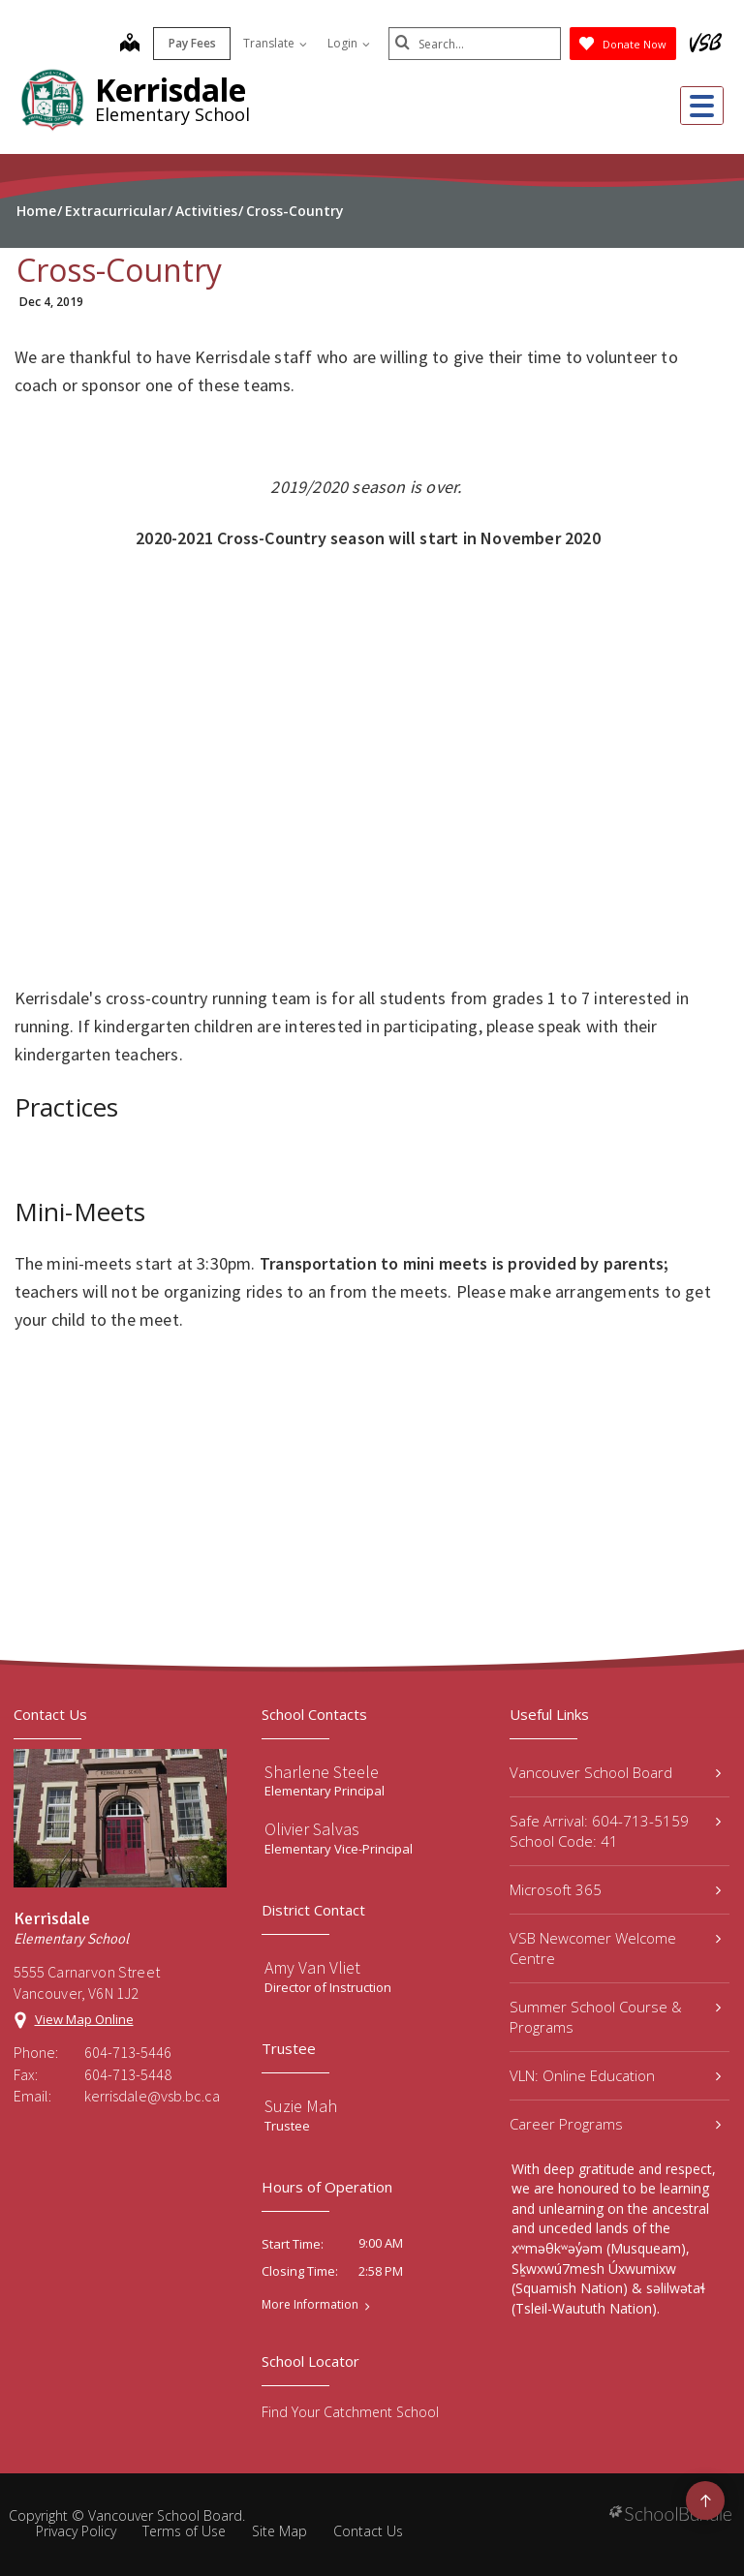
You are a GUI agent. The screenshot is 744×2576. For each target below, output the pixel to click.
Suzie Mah (300, 2106)
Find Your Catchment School (350, 2412)
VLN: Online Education (615, 2075)
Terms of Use (184, 2531)
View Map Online (84, 2019)
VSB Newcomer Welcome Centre (615, 1948)
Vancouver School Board (615, 1772)
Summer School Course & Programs (615, 2017)
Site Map (279, 2531)
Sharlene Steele (321, 1772)
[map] (128, 44)
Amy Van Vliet (312, 1967)
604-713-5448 (127, 2074)
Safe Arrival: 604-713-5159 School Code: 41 (615, 1831)
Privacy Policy (76, 2531)
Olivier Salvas (311, 1829)
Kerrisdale (170, 89)
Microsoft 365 (615, 1889)
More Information (310, 2305)
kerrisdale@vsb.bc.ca (152, 2095)
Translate (273, 43)
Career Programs (615, 2123)
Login (347, 43)
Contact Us (368, 2531)
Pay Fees (190, 43)
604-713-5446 (127, 2052)
